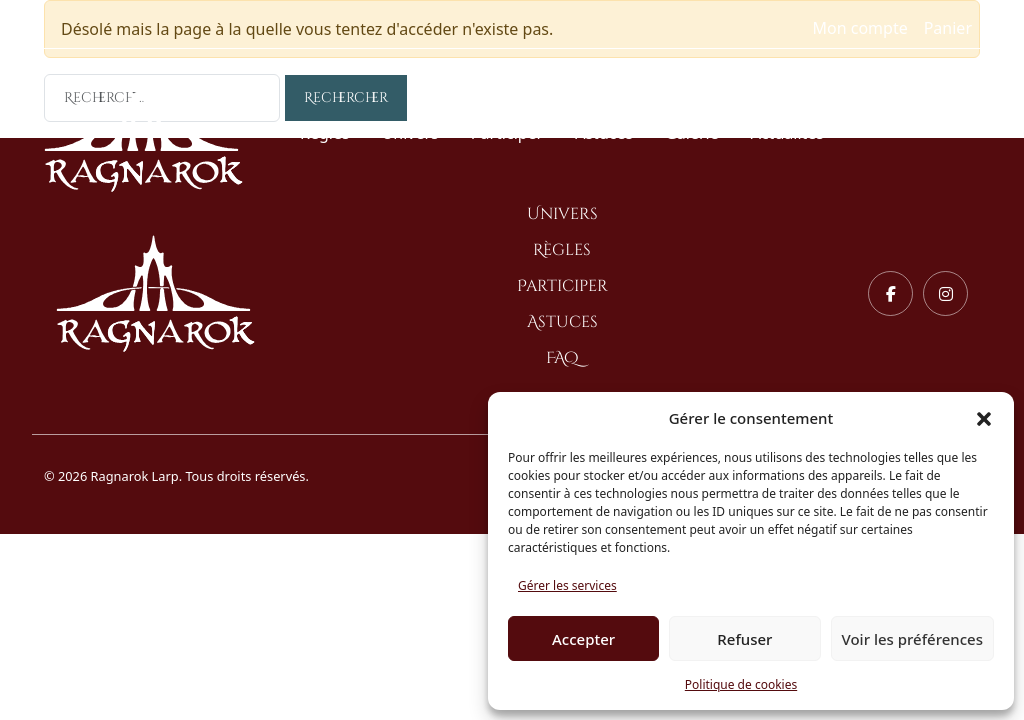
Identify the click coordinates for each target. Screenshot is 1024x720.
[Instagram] (945, 293)
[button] (984, 418)
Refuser (744, 639)
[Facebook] (890, 293)
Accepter (583, 639)
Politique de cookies (741, 684)
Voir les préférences (912, 639)
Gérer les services (567, 585)
